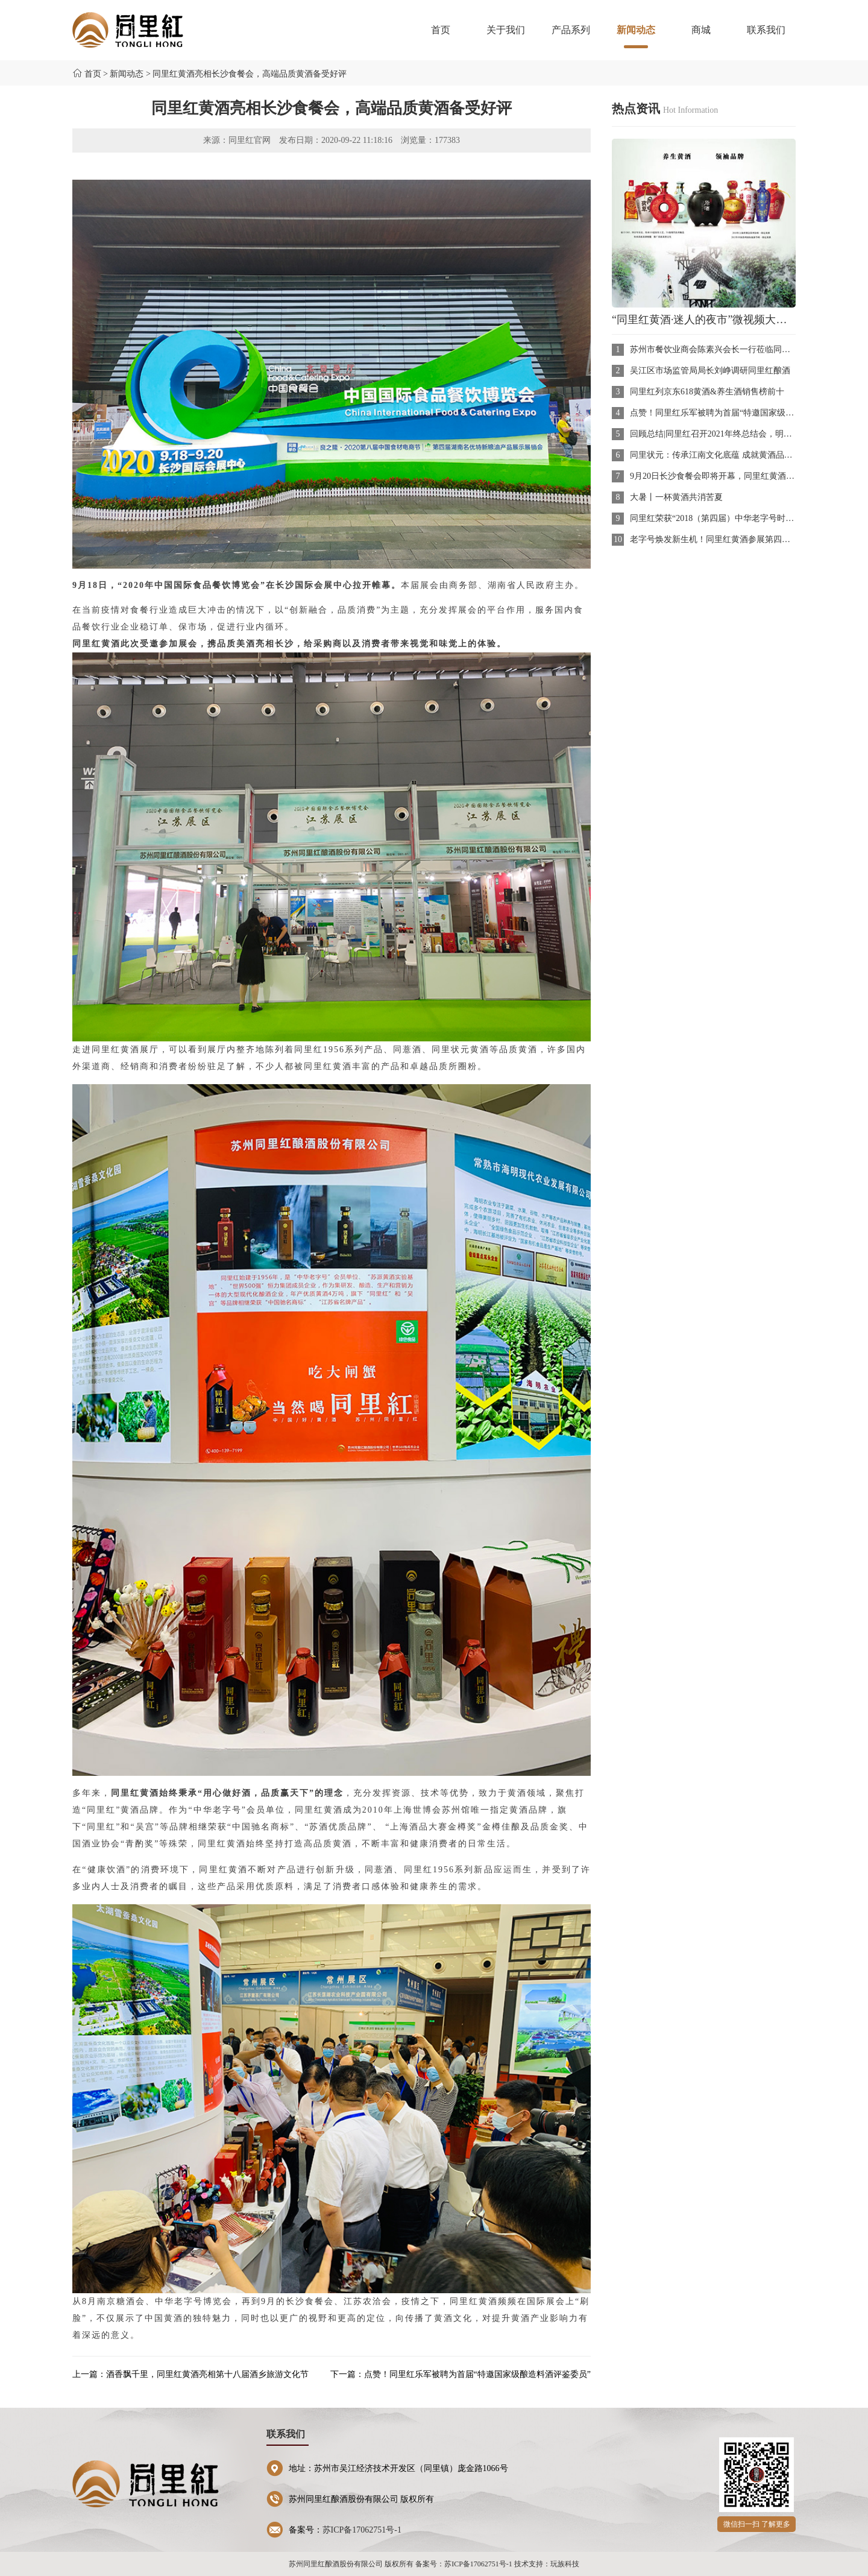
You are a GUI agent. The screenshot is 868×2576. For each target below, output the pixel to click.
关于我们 (505, 30)
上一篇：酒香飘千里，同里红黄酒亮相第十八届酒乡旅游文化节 (190, 2374)
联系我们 (766, 30)
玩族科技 (564, 2564)
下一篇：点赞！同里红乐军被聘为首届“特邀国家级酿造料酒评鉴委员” (460, 2374)
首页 (440, 30)
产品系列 (571, 30)
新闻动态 (636, 36)
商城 (701, 30)
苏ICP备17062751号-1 (361, 2529)
